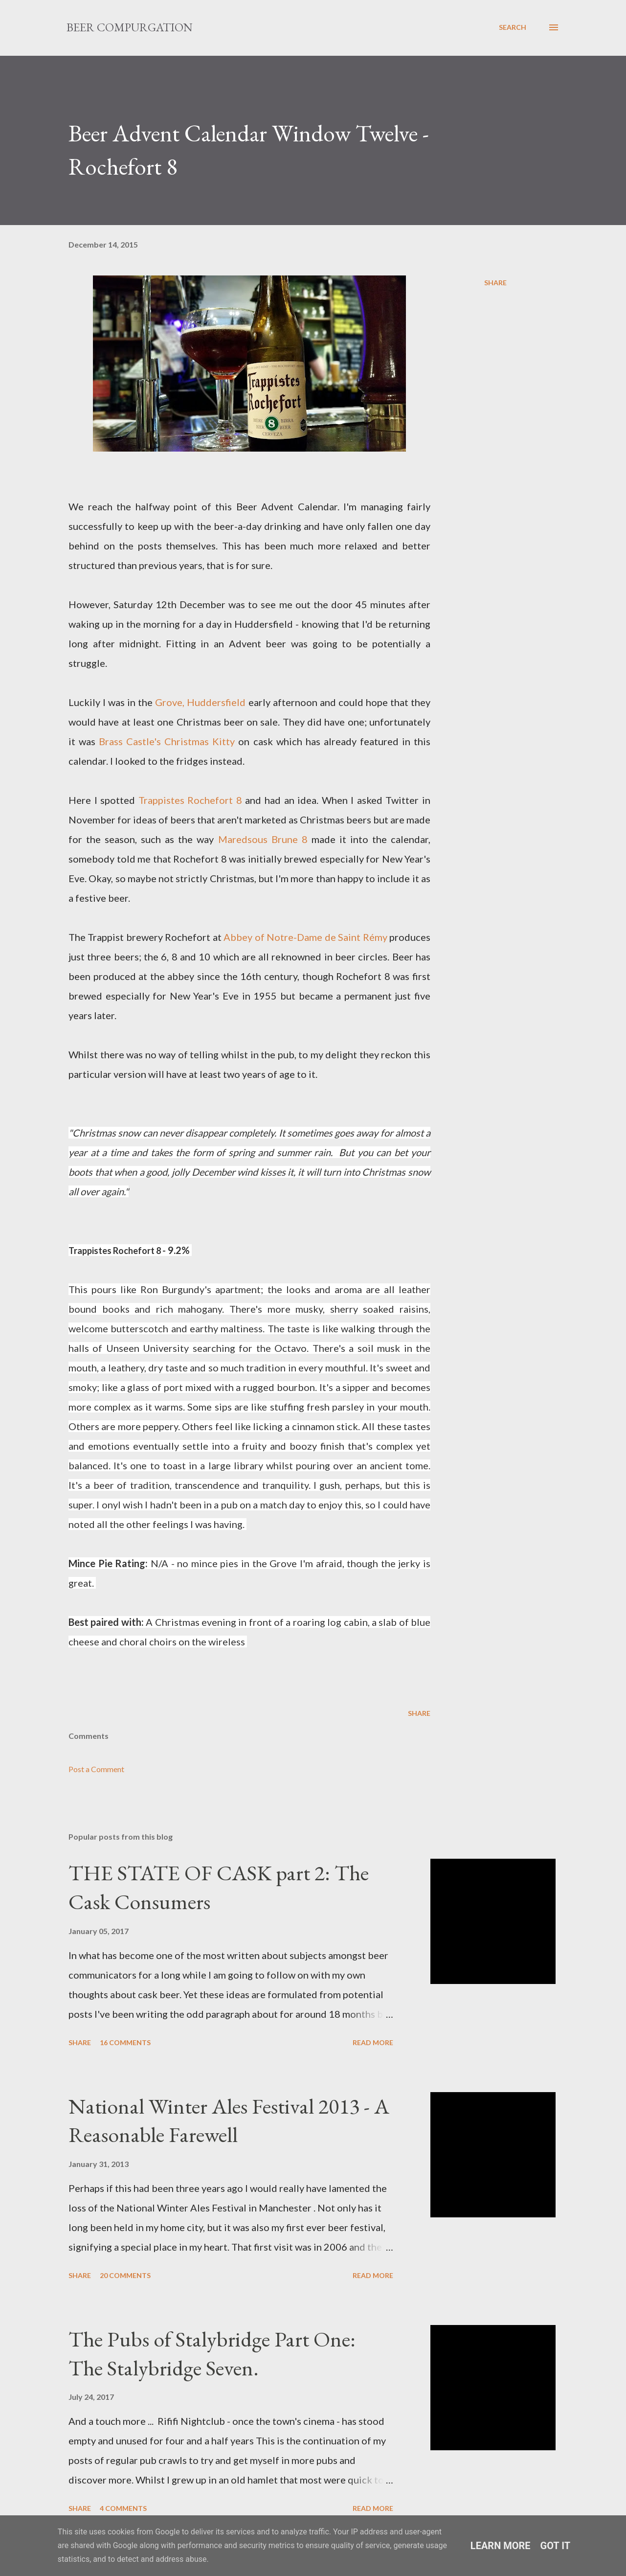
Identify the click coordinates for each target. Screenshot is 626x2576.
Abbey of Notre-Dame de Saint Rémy (305, 937)
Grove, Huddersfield (200, 702)
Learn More (500, 2546)
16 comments (125, 2042)
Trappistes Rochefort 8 (190, 800)
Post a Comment (96, 1769)
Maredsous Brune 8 (263, 839)
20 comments (125, 2275)
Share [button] (495, 282)
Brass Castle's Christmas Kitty (167, 741)
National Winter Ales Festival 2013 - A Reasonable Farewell (228, 2120)
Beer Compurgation (130, 27)
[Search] (512, 27)
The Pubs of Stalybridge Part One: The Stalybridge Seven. (212, 2353)
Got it (555, 2546)
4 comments (123, 2508)
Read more (373, 2042)
